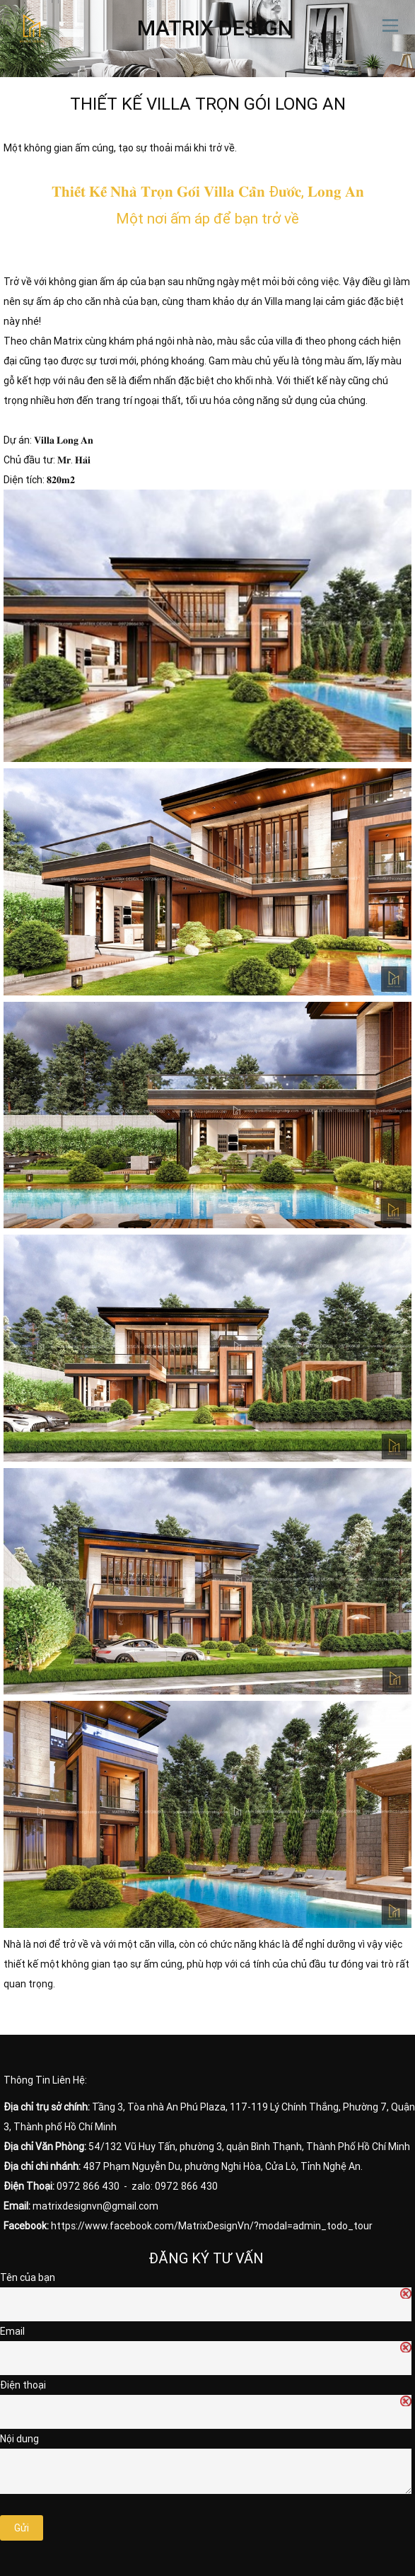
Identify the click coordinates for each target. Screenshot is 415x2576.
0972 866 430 (88, 2186)
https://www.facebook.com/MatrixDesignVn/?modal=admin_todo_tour (212, 2225)
